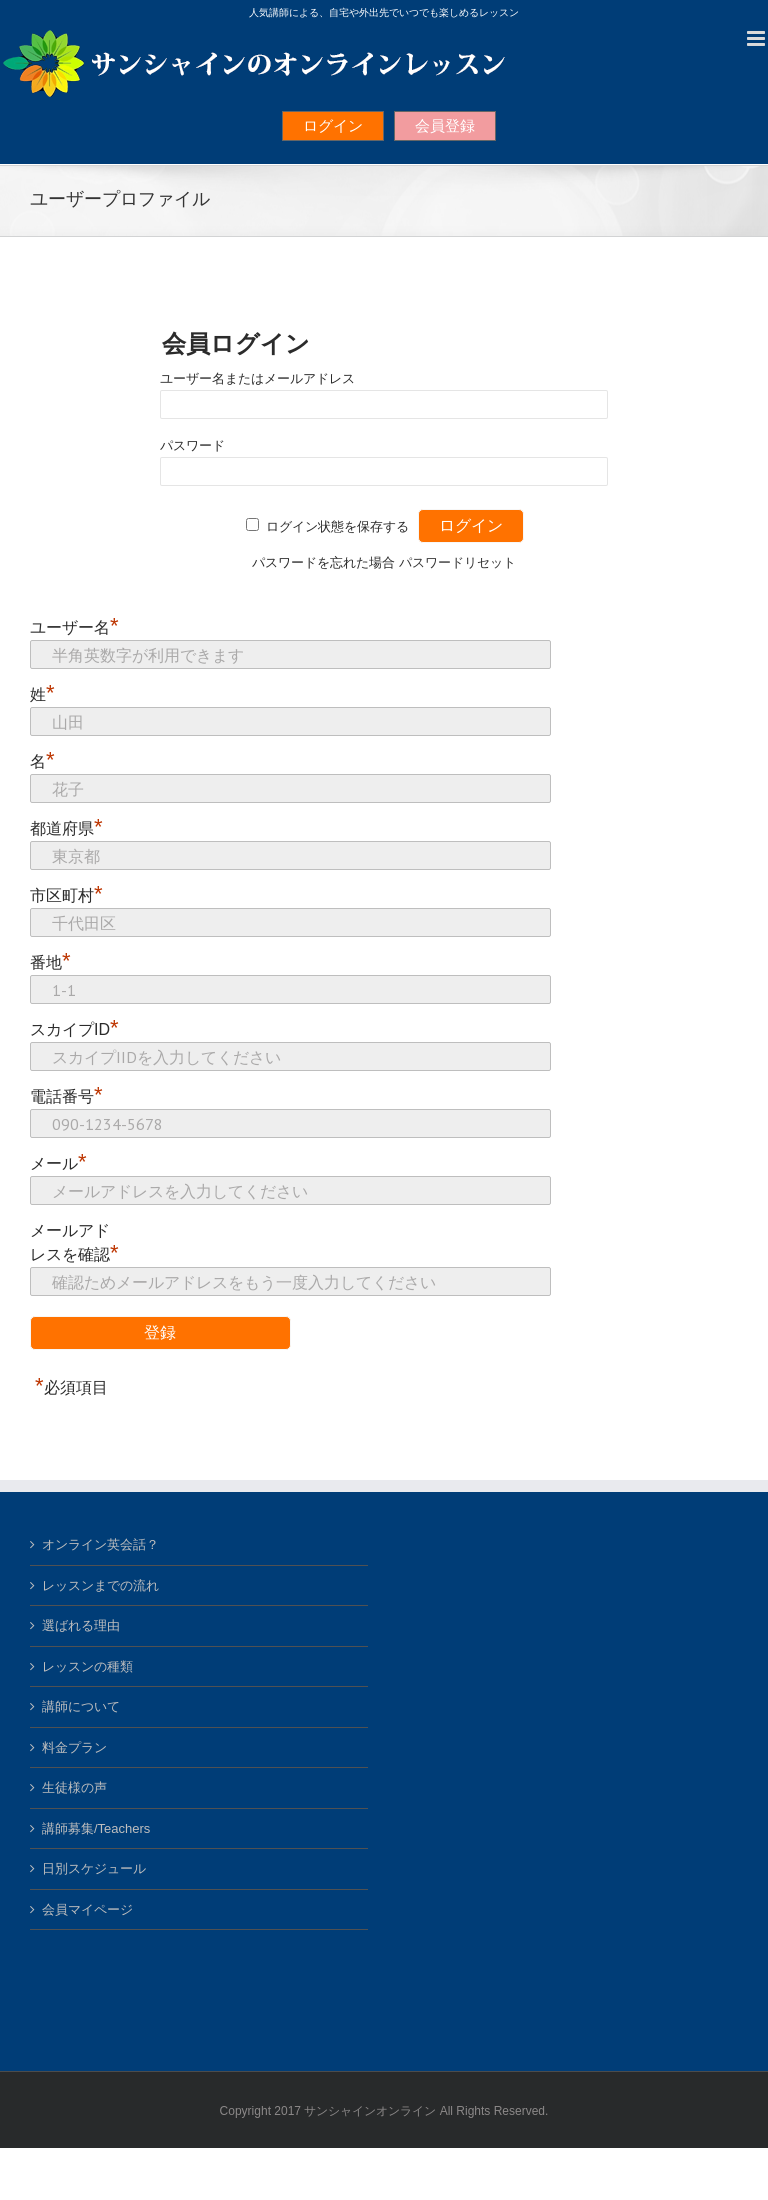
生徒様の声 (74, 1787)
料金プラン (74, 1747)
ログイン (333, 126)
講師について (81, 1706)
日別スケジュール (94, 1868)
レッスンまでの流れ (100, 1585)
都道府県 (66, 828)
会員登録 (445, 126)
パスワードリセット (457, 562)
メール (58, 1163)
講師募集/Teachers (96, 1828)
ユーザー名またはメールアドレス (257, 378)
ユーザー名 (74, 627)
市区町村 (66, 895)
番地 (50, 962)
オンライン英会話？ (100, 1544)
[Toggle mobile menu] (757, 38)
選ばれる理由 (81, 1625)
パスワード (192, 445)
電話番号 (66, 1096)
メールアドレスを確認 (74, 1243)
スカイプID (74, 1029)
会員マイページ (87, 1909)
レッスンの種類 (87, 1666)
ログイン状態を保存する (337, 526)
